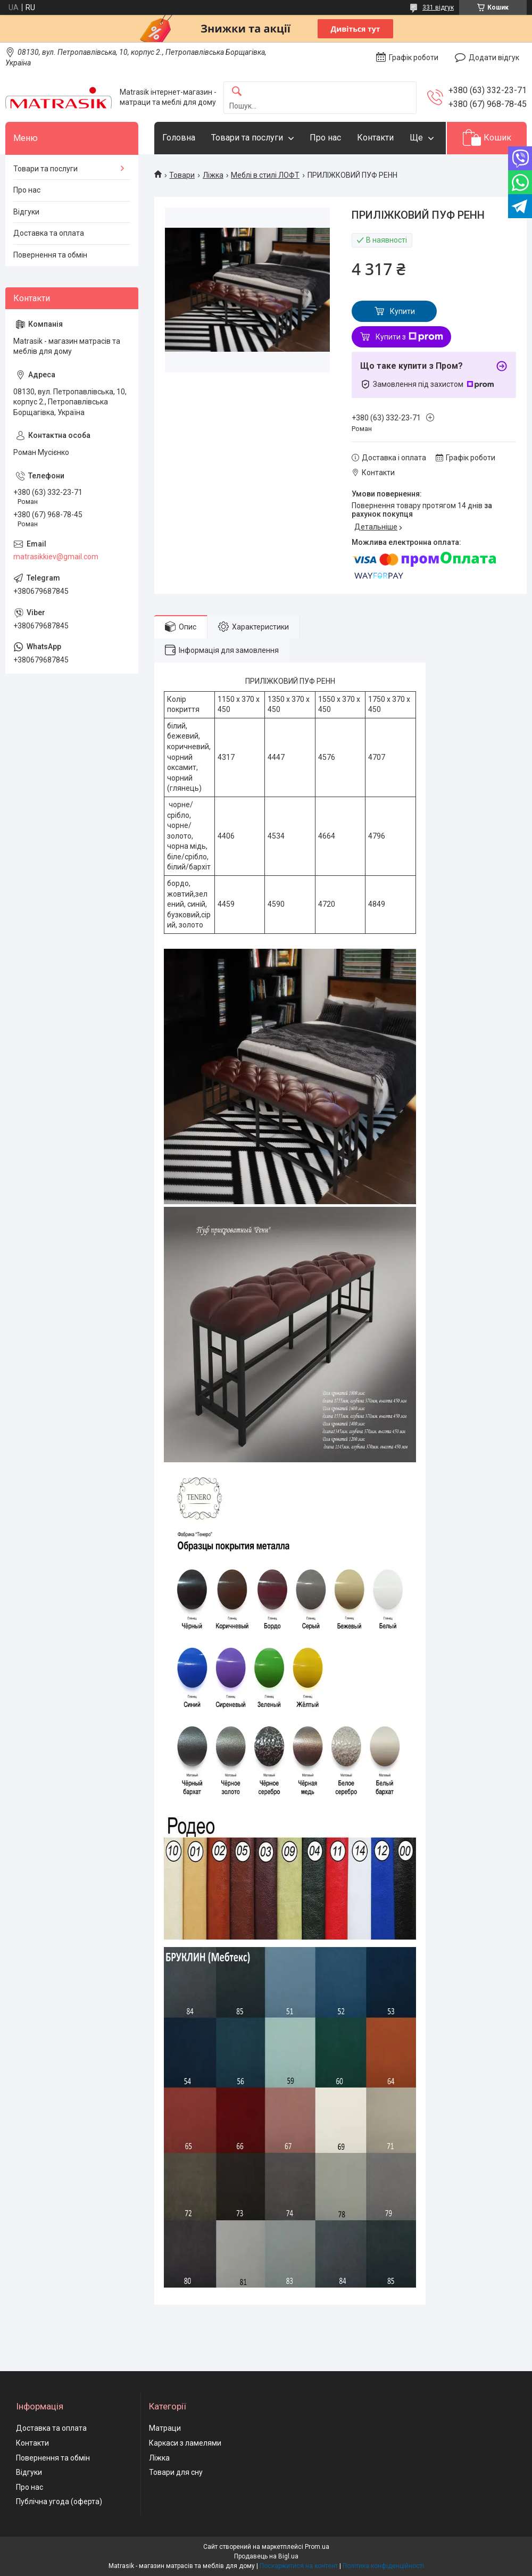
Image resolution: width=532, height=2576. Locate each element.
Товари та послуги (247, 137)
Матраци (165, 2428)
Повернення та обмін (50, 255)
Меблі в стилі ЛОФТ (265, 175)
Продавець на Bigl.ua (266, 2556)
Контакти (375, 137)
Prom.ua (317, 2546)
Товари (182, 175)
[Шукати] (236, 92)
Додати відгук (494, 57)
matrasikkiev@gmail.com (55, 556)
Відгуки (26, 212)
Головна (178, 137)
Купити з (409, 337)
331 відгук (438, 7)
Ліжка (213, 175)
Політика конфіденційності (383, 2566)
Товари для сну (176, 2472)
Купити (402, 311)
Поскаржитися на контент (299, 2566)
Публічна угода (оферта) (59, 2501)
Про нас (325, 137)
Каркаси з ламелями (185, 2443)
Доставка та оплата (48, 233)
